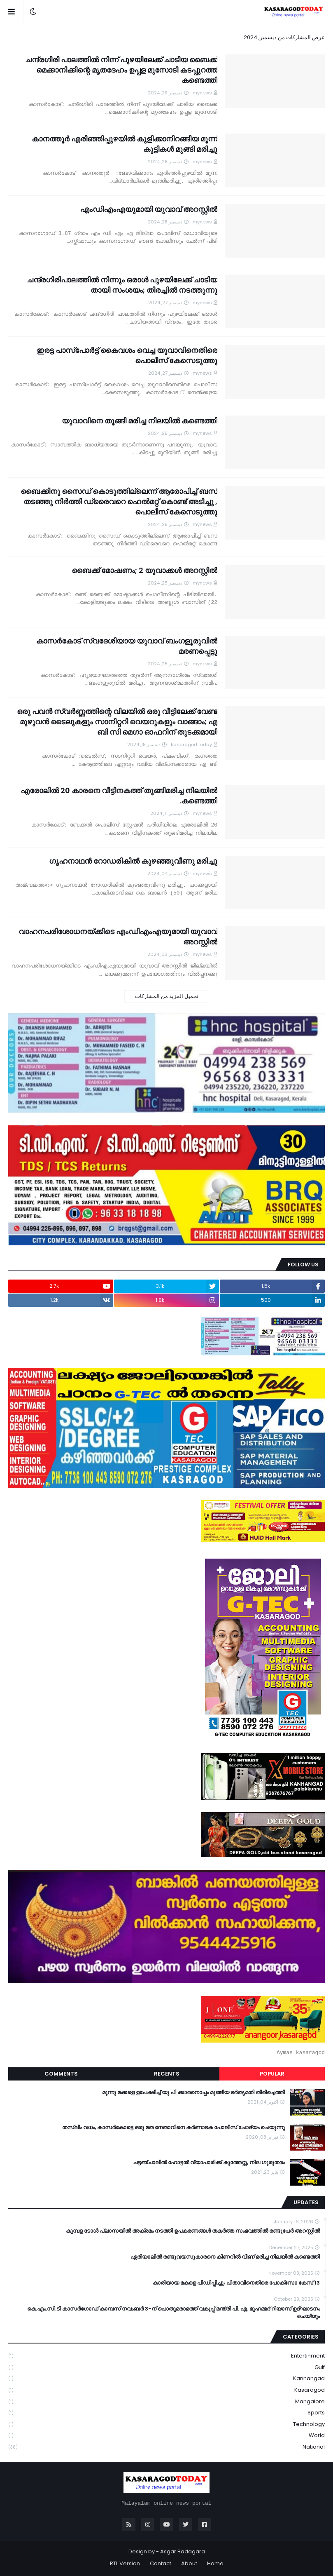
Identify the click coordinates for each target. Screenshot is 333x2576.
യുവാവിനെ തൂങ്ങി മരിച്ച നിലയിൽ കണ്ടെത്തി (139, 421)
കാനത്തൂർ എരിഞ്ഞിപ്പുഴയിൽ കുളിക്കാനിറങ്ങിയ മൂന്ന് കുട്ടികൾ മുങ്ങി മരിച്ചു (124, 144)
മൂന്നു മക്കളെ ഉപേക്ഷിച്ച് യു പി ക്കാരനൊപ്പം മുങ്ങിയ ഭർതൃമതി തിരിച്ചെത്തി (193, 2092)
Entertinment (166, 2356)
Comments (61, 2074)
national (166, 2447)
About (189, 2563)
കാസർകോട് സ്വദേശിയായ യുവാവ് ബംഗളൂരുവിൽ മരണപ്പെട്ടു (126, 646)
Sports (166, 2413)
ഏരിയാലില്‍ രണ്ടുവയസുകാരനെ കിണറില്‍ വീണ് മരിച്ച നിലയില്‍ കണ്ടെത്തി (225, 2257)
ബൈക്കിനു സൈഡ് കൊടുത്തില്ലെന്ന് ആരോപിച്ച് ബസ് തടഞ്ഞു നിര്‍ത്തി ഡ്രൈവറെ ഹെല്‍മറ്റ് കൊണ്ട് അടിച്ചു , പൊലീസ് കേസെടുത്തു (119, 501)
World (166, 2435)
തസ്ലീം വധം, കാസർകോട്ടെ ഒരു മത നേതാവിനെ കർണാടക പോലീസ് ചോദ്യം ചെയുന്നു (173, 2127)
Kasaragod (166, 2390)
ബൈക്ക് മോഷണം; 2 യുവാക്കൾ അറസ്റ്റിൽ (144, 570)
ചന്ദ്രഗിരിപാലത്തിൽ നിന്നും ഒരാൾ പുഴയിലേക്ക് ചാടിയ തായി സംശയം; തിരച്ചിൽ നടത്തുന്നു (122, 285)
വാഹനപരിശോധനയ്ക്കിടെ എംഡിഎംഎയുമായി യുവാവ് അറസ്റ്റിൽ (118, 936)
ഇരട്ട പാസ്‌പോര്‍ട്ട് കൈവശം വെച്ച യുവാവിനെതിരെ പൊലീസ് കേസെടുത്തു (127, 355)
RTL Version (125, 2563)
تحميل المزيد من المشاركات (166, 996)
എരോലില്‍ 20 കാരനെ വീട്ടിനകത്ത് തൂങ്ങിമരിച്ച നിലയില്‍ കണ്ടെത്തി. (119, 795)
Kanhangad (166, 2378)
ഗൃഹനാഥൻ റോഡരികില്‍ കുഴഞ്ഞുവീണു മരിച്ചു (133, 861)
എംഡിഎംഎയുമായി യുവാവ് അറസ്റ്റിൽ (148, 209)
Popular (272, 2074)
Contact (160, 2563)
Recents (166, 2074)
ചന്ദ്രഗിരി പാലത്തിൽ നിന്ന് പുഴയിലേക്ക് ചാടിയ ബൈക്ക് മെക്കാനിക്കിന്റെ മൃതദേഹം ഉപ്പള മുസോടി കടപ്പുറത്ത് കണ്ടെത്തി (121, 69)
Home (215, 2563)
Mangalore (166, 2402)
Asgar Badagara (182, 2551)
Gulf (166, 2367)
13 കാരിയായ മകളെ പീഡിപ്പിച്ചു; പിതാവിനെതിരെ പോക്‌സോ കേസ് (236, 2283)
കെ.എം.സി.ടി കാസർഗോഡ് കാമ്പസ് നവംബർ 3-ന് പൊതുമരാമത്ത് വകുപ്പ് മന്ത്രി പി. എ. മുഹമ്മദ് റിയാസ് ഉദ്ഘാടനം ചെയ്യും (173, 2312)
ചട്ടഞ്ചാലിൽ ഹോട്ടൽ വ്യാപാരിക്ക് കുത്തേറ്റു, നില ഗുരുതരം (209, 2162)
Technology (166, 2424)
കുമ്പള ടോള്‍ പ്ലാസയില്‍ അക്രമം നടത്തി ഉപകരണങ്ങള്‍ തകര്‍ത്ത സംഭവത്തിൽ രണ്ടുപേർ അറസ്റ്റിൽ (193, 2231)
